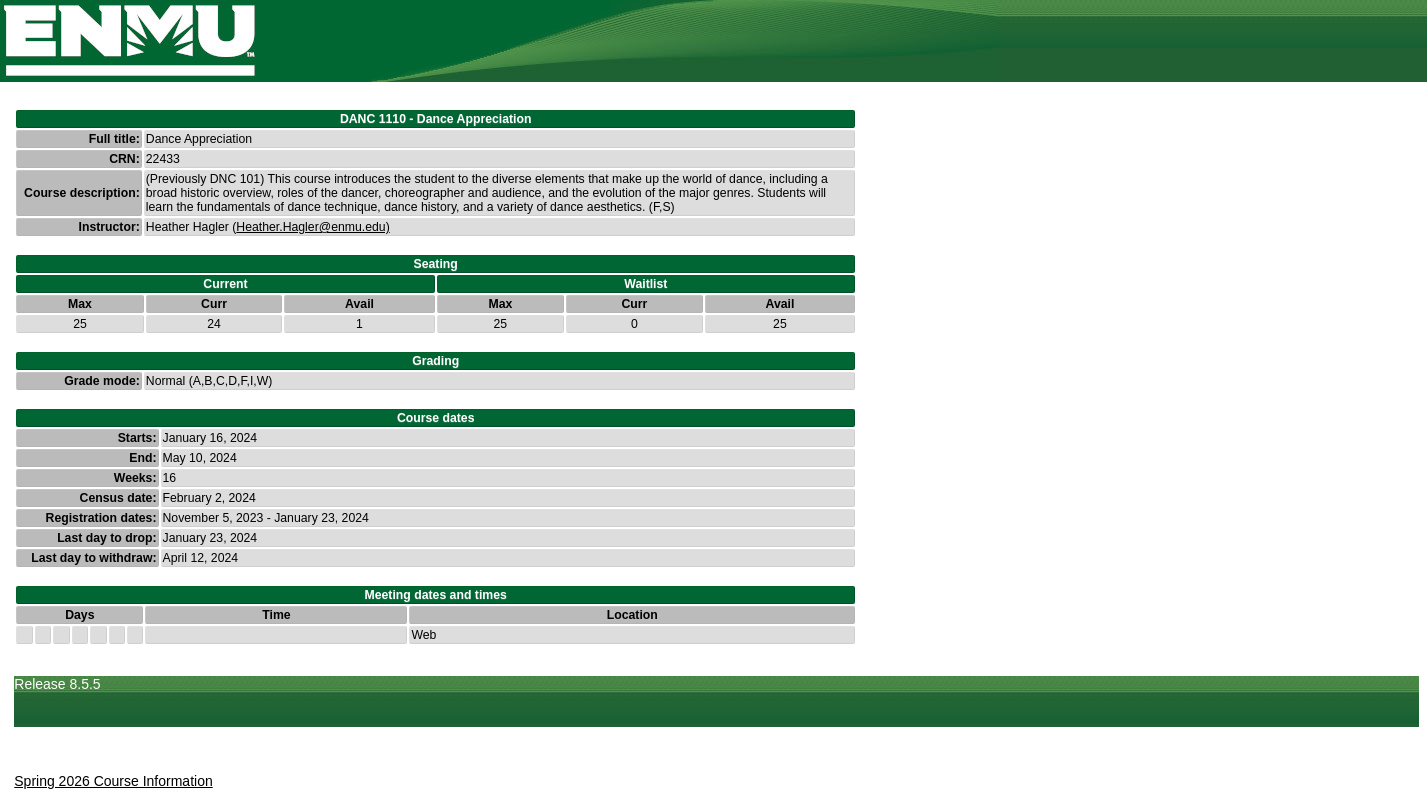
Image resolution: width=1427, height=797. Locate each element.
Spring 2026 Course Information (113, 781)
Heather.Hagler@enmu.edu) (312, 227)
